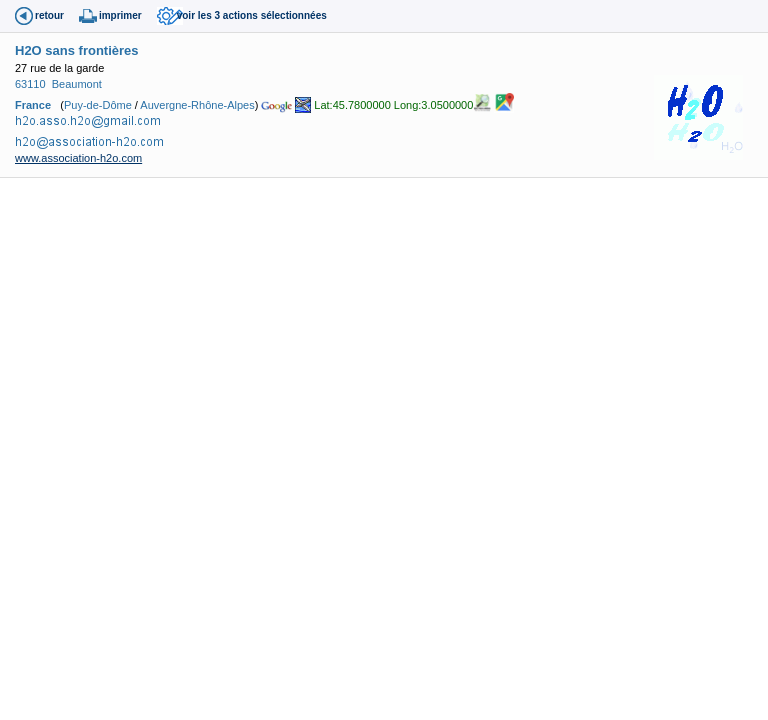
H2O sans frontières (77, 50)
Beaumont (77, 84)
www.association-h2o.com (78, 158)
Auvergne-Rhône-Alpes (197, 104)
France (33, 104)
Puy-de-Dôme (98, 104)
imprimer (120, 15)
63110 (30, 84)
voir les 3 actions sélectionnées (252, 15)
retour (49, 15)
